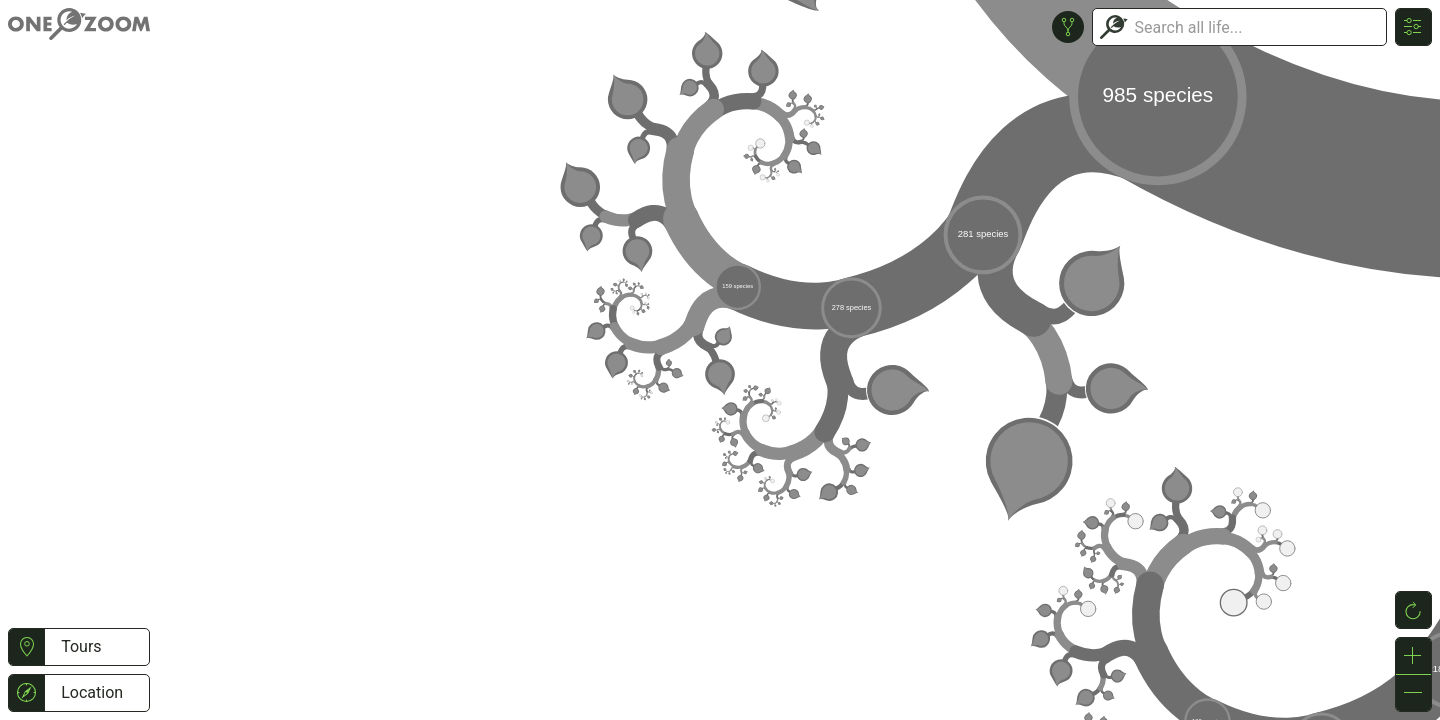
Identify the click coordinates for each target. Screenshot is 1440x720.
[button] (26, 647)
